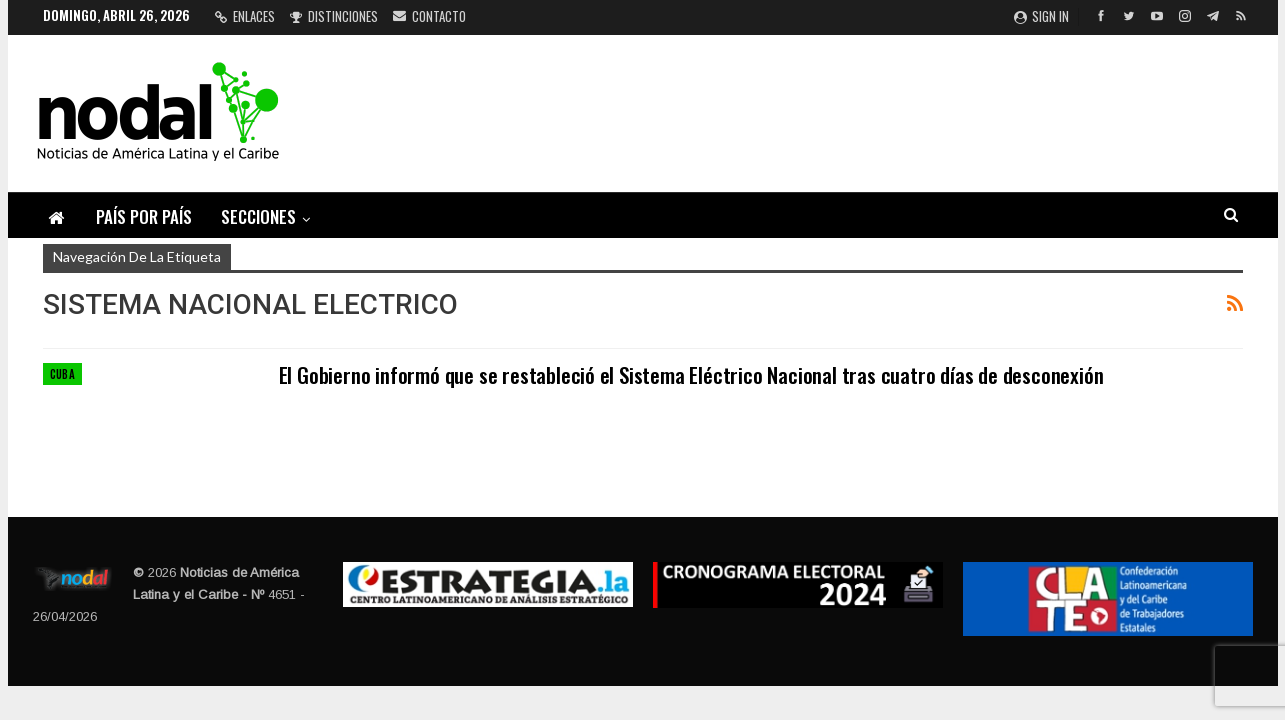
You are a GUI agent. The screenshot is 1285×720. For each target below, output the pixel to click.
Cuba (63, 374)
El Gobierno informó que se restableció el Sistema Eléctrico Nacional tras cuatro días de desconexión (691, 374)
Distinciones (334, 16)
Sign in (1041, 16)
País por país (144, 216)
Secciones (258, 216)
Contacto (429, 16)
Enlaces (245, 16)
